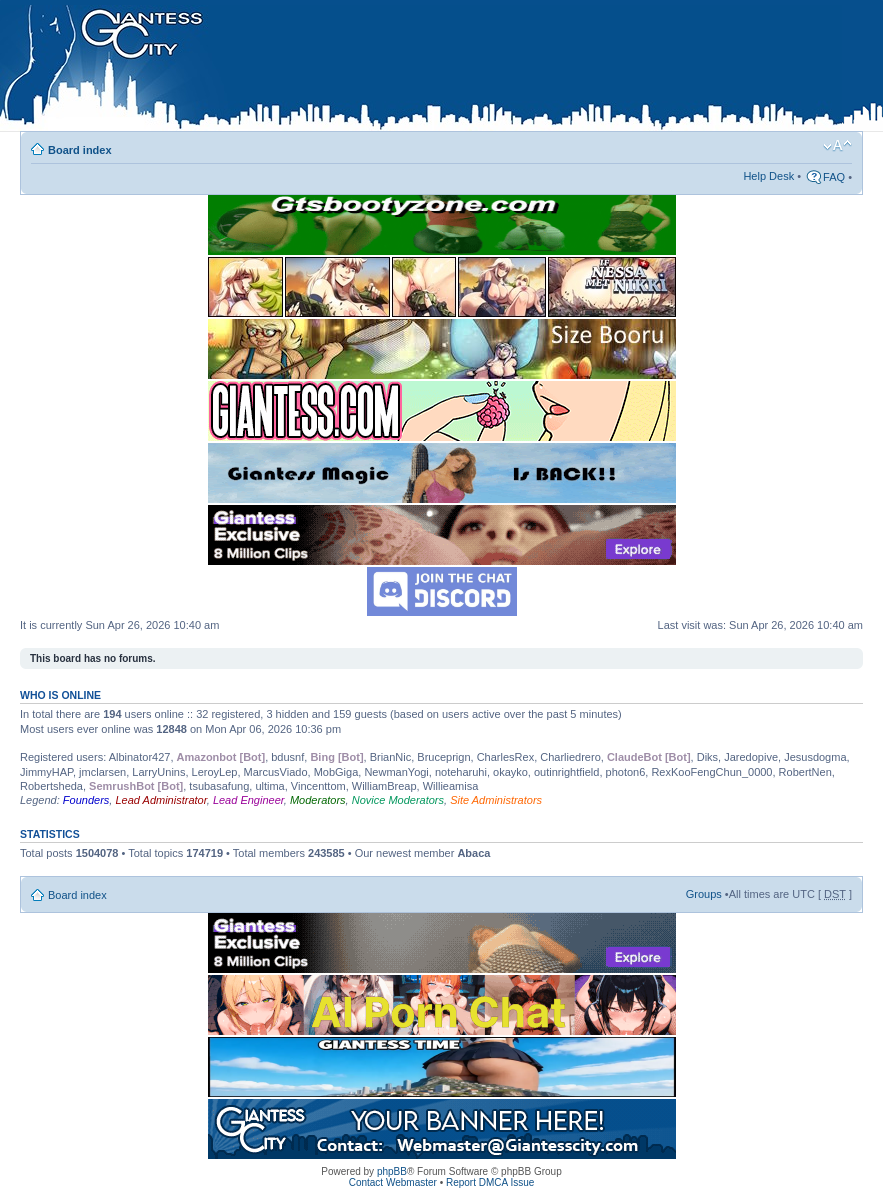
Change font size (837, 146)
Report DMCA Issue (490, 1182)
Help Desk (768, 176)
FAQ (834, 177)
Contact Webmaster (393, 1182)
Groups (704, 894)
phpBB (392, 1171)
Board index (80, 150)
